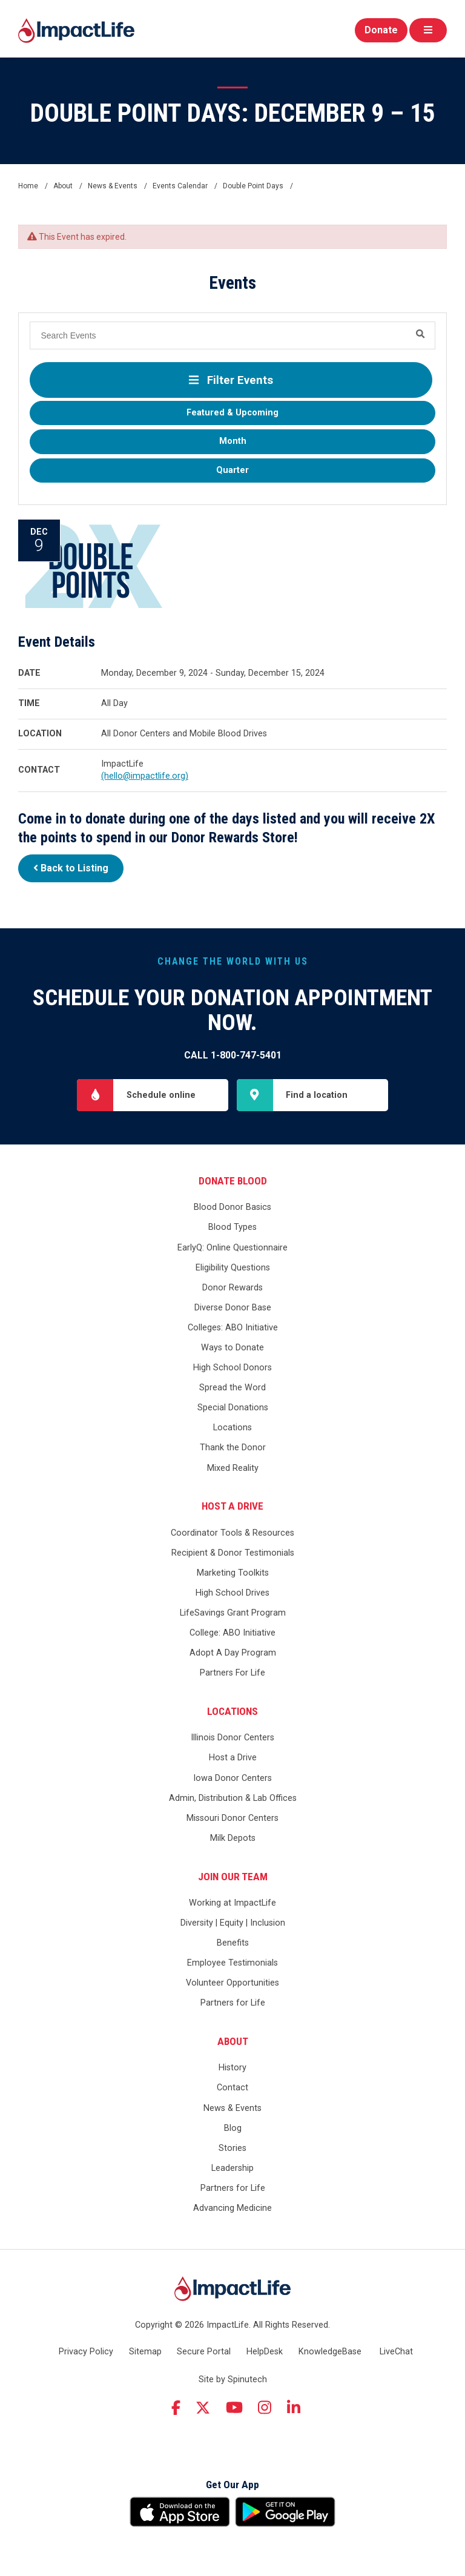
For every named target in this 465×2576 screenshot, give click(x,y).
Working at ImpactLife (232, 1903)
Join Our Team (233, 1877)
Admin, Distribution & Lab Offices (233, 1798)
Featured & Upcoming (232, 413)
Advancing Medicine (232, 2208)
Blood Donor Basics (232, 1207)
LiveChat (396, 2351)
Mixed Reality (233, 1468)
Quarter (232, 470)
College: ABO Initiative (232, 1633)
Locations (232, 1427)
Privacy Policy (86, 2351)
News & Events (232, 2108)
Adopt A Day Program (233, 1653)
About (232, 2041)
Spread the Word (232, 1387)
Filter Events (231, 380)
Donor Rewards (232, 1288)
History (232, 2067)
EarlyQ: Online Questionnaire (232, 1248)
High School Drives (232, 1593)
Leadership (232, 2168)
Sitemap (145, 2351)
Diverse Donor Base (232, 1308)
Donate (381, 30)
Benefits (233, 1943)
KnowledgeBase (329, 2351)
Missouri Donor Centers (232, 1818)
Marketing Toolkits (233, 1573)
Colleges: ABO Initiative (233, 1328)
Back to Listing (70, 868)
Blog (233, 2128)
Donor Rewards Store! (234, 837)
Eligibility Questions (233, 1268)
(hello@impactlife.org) (144, 776)
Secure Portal (204, 2351)
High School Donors (232, 1367)
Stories (232, 2148)
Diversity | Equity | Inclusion (232, 1923)
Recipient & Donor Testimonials (232, 1553)
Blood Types (232, 1227)
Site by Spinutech (233, 2379)
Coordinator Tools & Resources (232, 1533)
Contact (232, 2087)
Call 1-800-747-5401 (233, 1055)
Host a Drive (232, 1506)
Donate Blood (233, 1181)
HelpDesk (264, 2351)
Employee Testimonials (232, 1963)
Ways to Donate (232, 1347)
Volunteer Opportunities (232, 1983)
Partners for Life (232, 2003)
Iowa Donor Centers (232, 1778)
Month (232, 441)
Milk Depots (233, 1838)
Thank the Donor (233, 1447)
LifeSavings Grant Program (233, 1613)
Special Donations (232, 1407)
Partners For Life (232, 1673)
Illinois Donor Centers (232, 1737)
